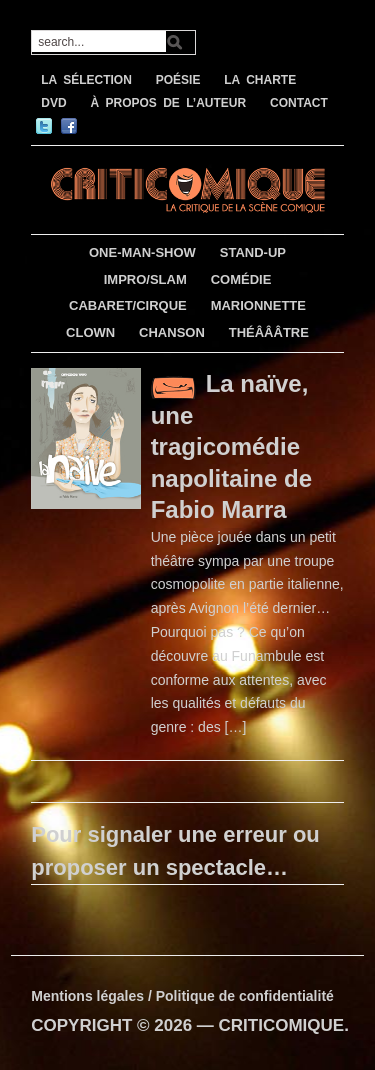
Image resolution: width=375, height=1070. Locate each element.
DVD (53, 103)
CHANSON (172, 332)
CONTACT (299, 103)
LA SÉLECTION (86, 80)
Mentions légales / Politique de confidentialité (182, 996)
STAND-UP (253, 252)
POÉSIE (178, 80)
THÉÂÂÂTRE (269, 332)
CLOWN (90, 332)
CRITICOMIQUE (282, 1025)
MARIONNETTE (258, 305)
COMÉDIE (241, 279)
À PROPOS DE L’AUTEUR (168, 103)
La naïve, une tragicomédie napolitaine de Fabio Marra (231, 446)
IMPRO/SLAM (145, 279)
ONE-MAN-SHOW (142, 252)
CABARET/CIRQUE (128, 305)
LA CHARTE (260, 80)
